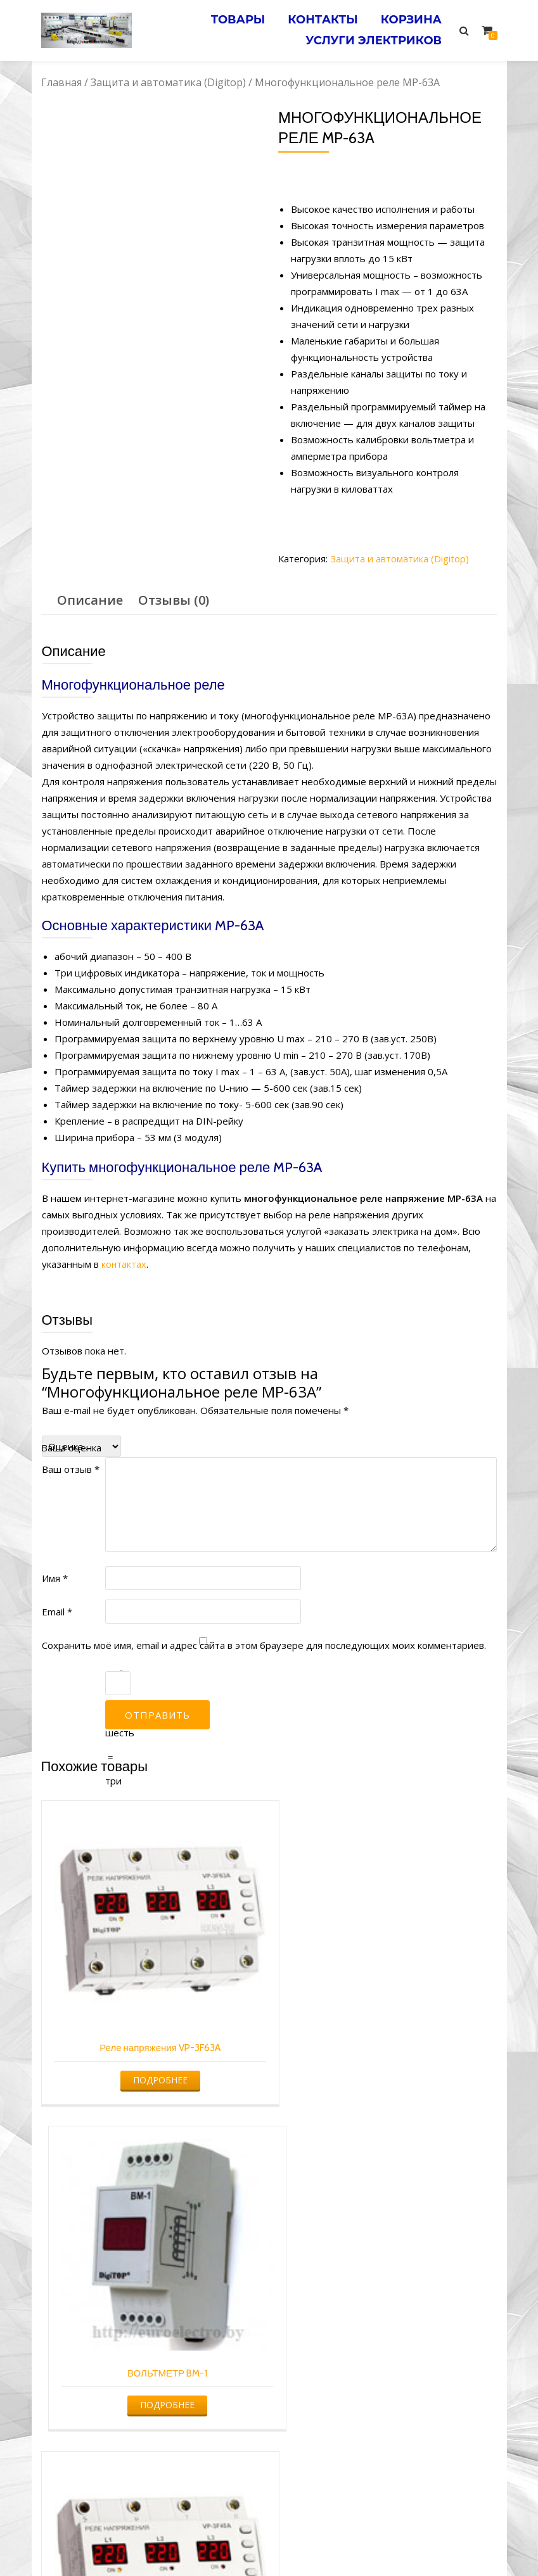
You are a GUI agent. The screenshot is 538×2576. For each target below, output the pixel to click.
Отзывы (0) (173, 600)
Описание (90, 600)
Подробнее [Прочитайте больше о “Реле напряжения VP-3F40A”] (150, 2365)
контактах (124, 1264)
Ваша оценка (71, 1447)
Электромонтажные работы (360, 2542)
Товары (230, 18)
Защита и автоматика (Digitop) (168, 82)
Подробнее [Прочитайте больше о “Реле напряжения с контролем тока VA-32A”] (385, 2365)
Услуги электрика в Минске (175, 2542)
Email (57, 1611)
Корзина (409, 18)
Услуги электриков (372, 36)
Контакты (318, 18)
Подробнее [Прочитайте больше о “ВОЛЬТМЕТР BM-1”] (385, 2060)
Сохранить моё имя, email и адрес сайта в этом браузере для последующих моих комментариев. (264, 1644)
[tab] (90, 600)
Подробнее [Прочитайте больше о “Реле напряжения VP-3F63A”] (150, 2060)
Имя (55, 1577)
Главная (61, 82)
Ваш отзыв (70, 1468)
